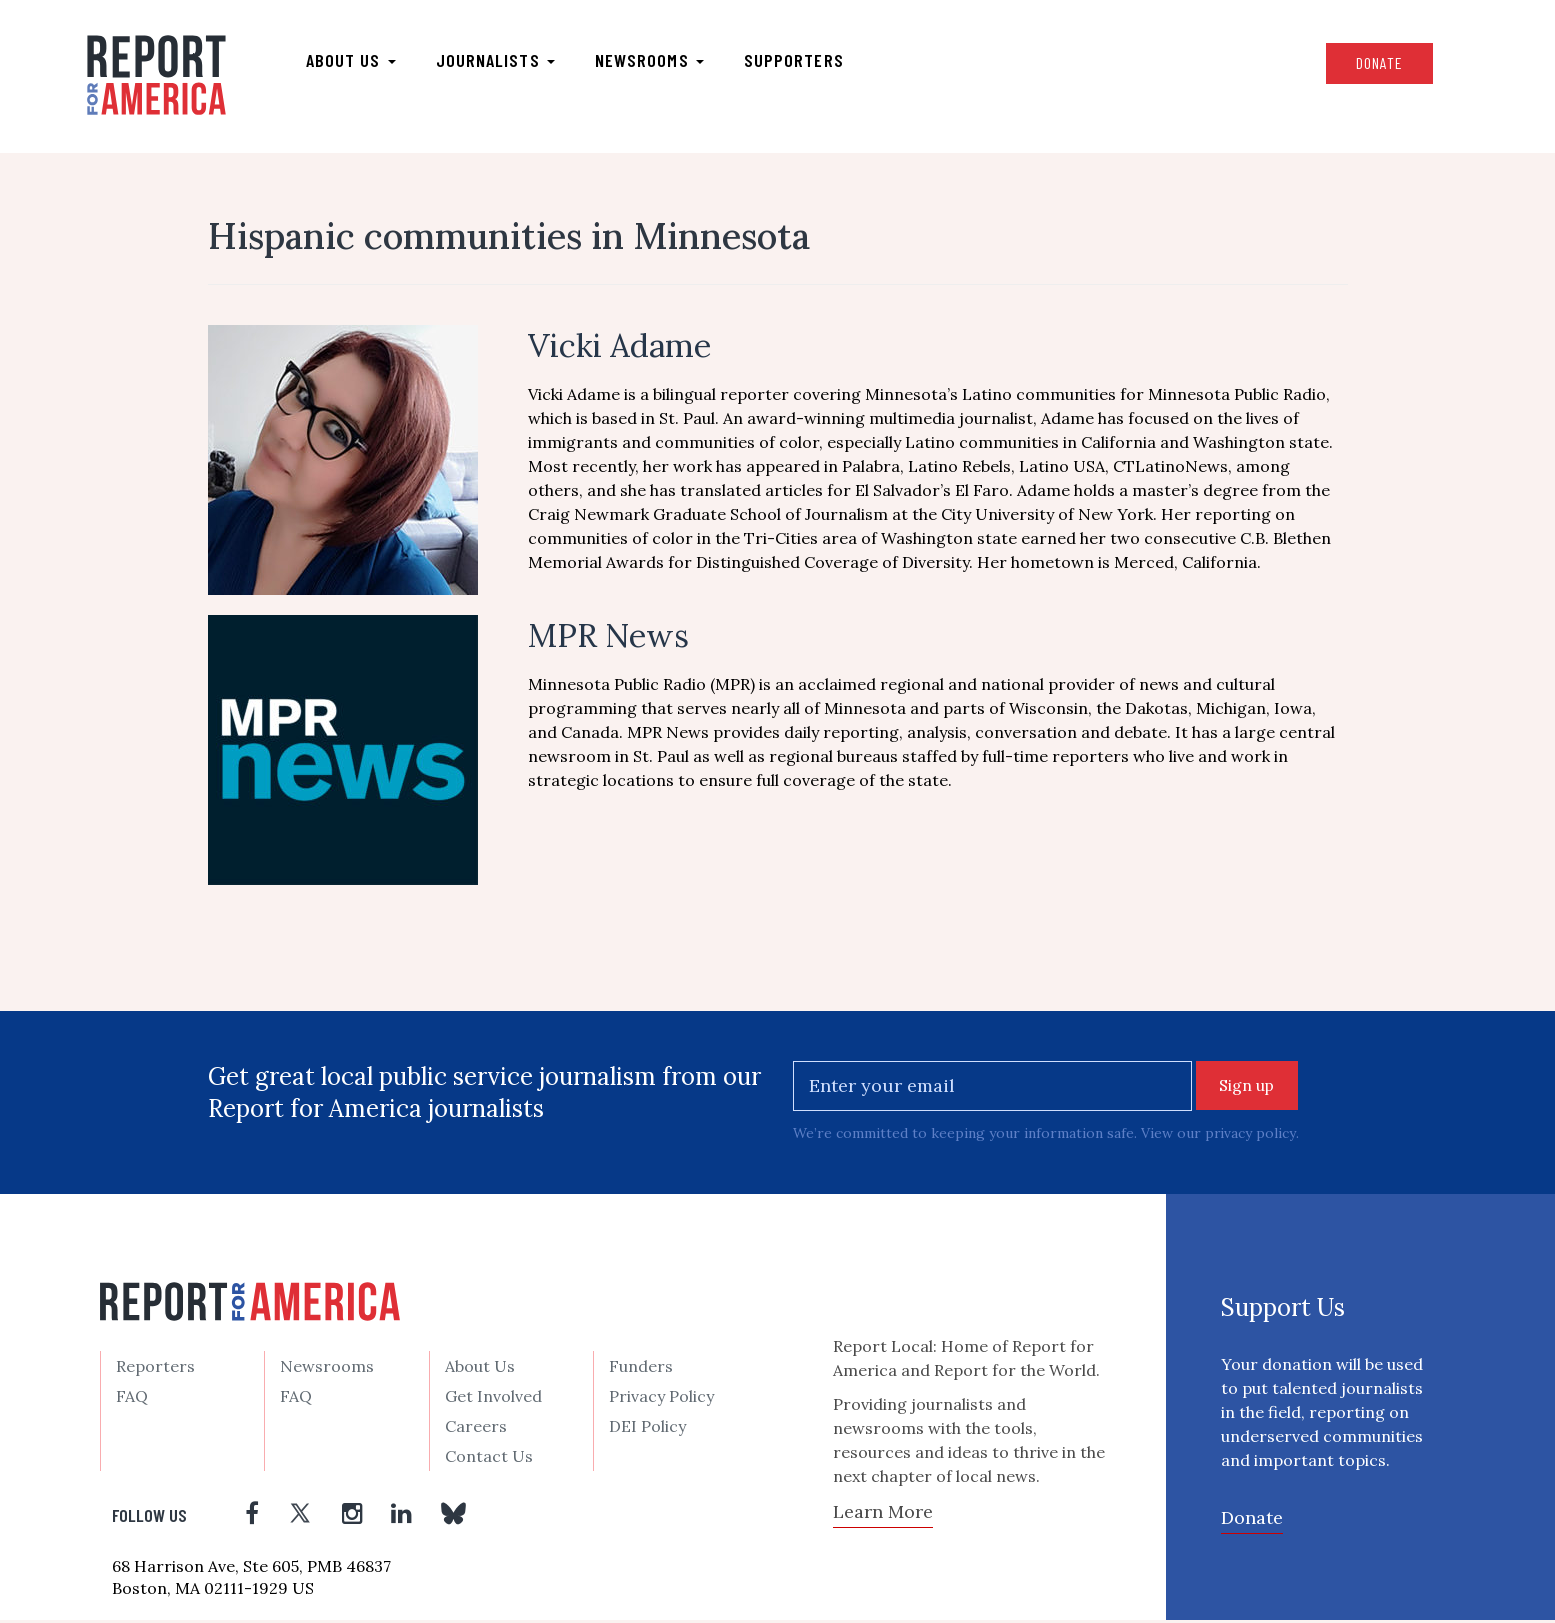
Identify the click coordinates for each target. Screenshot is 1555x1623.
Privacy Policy (661, 1399)
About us (361, 61)
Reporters (155, 1369)
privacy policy (1250, 1137)
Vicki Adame (619, 348)
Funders (641, 1369)
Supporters (804, 61)
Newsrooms (659, 61)
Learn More (883, 1515)
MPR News (608, 638)
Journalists (505, 61)
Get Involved (493, 1399)
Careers (476, 1429)
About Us (480, 1369)
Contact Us (489, 1459)
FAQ (132, 1399)
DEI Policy (647, 1429)
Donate (1366, 63)
